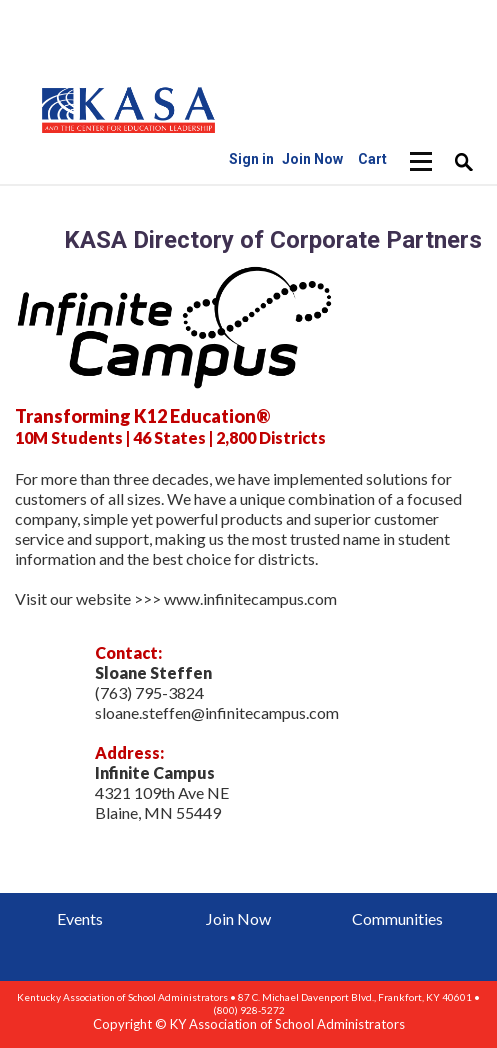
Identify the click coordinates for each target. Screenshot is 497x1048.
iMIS (128, 109)
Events (80, 918)
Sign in (251, 159)
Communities (397, 918)
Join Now (238, 918)
